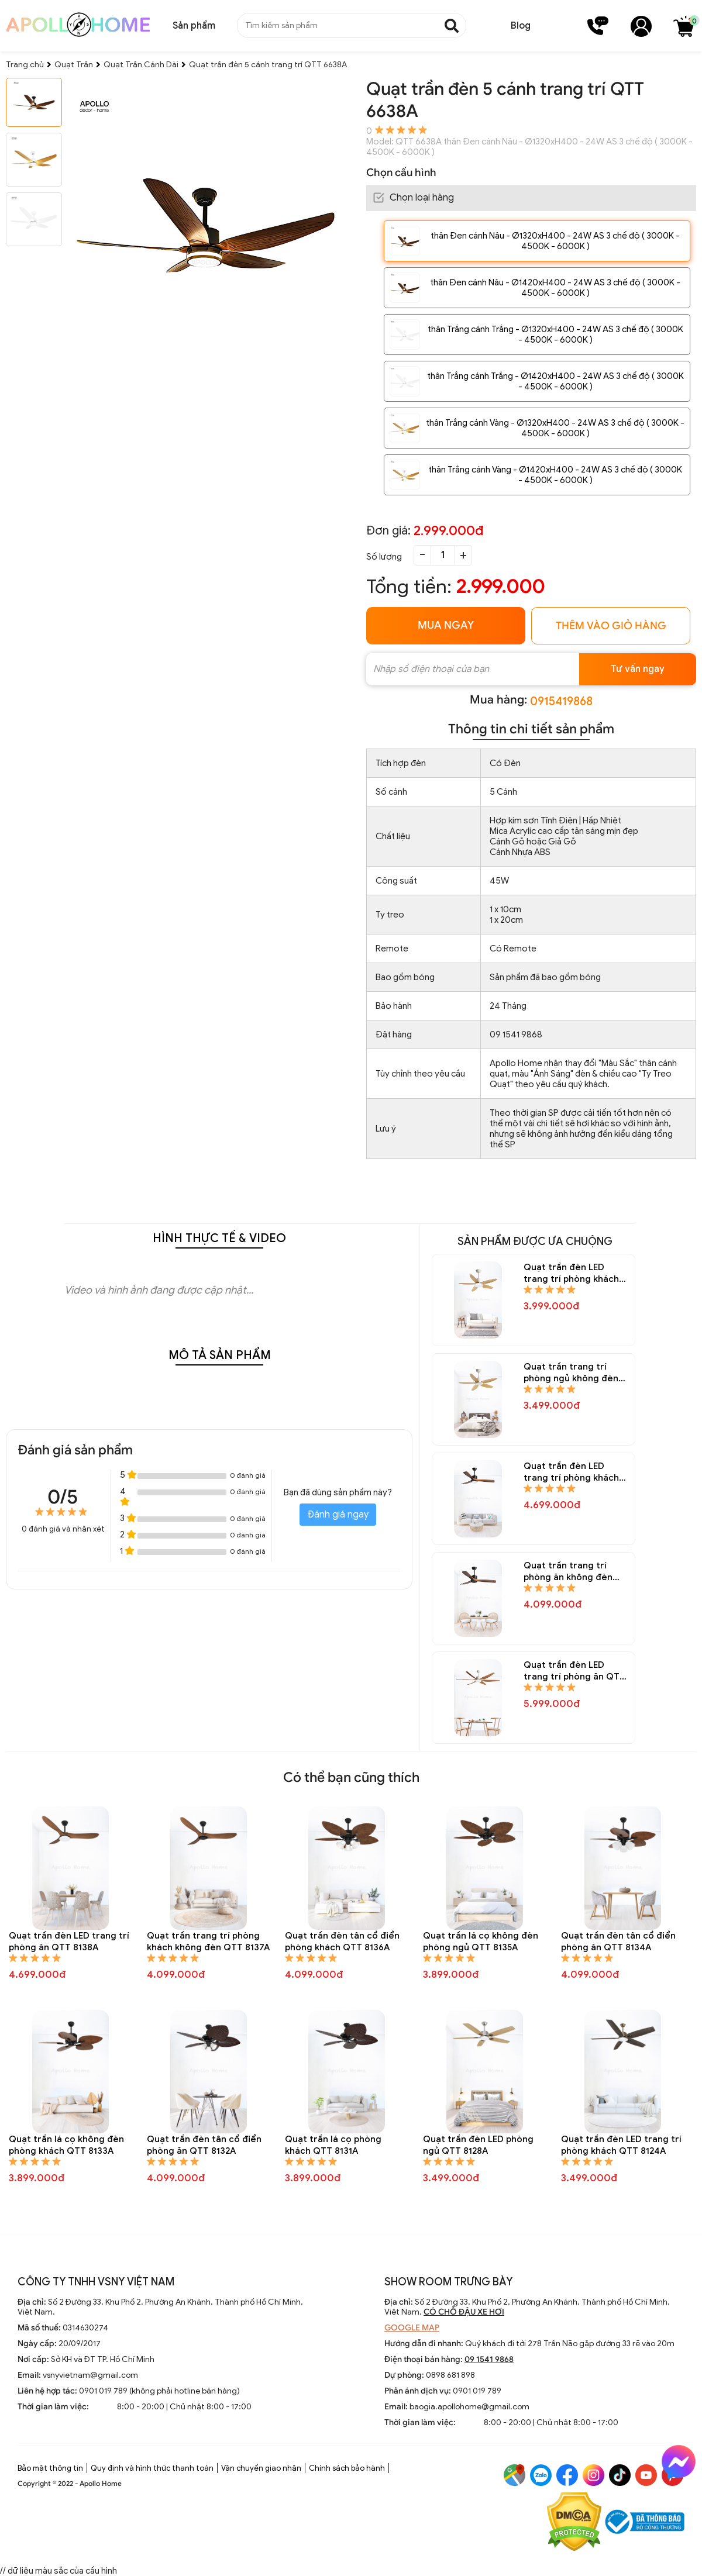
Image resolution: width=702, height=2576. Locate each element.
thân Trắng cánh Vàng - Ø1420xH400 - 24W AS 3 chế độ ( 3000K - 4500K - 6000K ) (555, 474)
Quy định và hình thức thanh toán (152, 2468)
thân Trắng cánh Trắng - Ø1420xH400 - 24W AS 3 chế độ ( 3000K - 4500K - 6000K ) (555, 381)
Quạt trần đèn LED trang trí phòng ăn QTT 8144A (574, 1671)
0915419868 (561, 701)
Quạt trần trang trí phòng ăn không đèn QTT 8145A (568, 1571)
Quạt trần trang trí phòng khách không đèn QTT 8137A (208, 1941)
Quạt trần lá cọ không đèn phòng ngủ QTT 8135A (480, 1941)
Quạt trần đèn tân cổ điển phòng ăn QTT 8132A (204, 2145)
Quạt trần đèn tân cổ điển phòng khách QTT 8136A (342, 1941)
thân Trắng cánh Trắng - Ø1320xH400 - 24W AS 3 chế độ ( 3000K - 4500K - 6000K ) (555, 334)
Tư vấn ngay (638, 669)
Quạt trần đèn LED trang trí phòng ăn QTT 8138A (69, 1941)
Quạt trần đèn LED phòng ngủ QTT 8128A (478, 2145)
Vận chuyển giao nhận (261, 2468)
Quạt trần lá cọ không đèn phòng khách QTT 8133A (66, 2145)
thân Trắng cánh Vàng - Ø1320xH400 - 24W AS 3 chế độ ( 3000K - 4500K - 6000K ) (555, 428)
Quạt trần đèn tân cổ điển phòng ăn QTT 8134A (618, 1941)
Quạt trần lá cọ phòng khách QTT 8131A (333, 2145)
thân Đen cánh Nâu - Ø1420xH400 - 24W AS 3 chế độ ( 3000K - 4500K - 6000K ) (555, 287)
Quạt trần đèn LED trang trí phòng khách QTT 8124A (621, 2145)
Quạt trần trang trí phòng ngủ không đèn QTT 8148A (571, 1372)
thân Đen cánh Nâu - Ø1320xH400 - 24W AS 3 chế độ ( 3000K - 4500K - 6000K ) (555, 240)
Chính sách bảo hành (347, 2468)
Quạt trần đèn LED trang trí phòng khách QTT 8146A (571, 1472)
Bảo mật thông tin (50, 2468)
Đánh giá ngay (338, 1514)
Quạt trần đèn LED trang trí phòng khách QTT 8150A (571, 1273)
